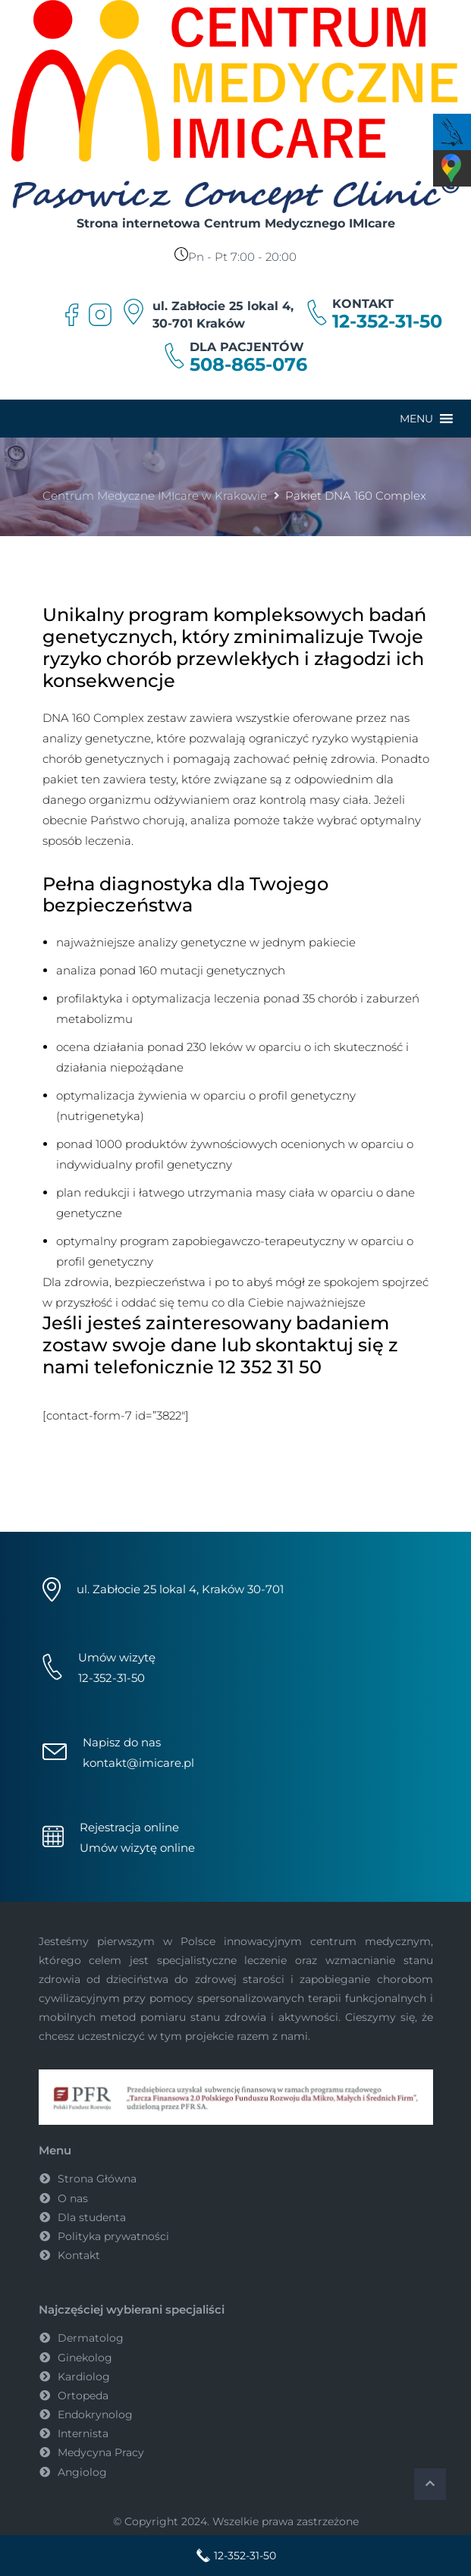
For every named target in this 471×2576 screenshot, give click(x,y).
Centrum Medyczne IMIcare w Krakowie (154, 495)
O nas (73, 2198)
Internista (83, 2433)
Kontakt (79, 2255)
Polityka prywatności (113, 2236)
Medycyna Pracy (101, 2452)
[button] (416, 419)
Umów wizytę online (137, 1847)
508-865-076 (248, 365)
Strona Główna (97, 2178)
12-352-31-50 (387, 321)
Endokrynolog (95, 2414)
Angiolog (82, 2472)
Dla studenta (92, 2217)
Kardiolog (84, 2376)
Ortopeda (83, 2395)
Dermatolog (91, 2338)
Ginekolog (85, 2357)
